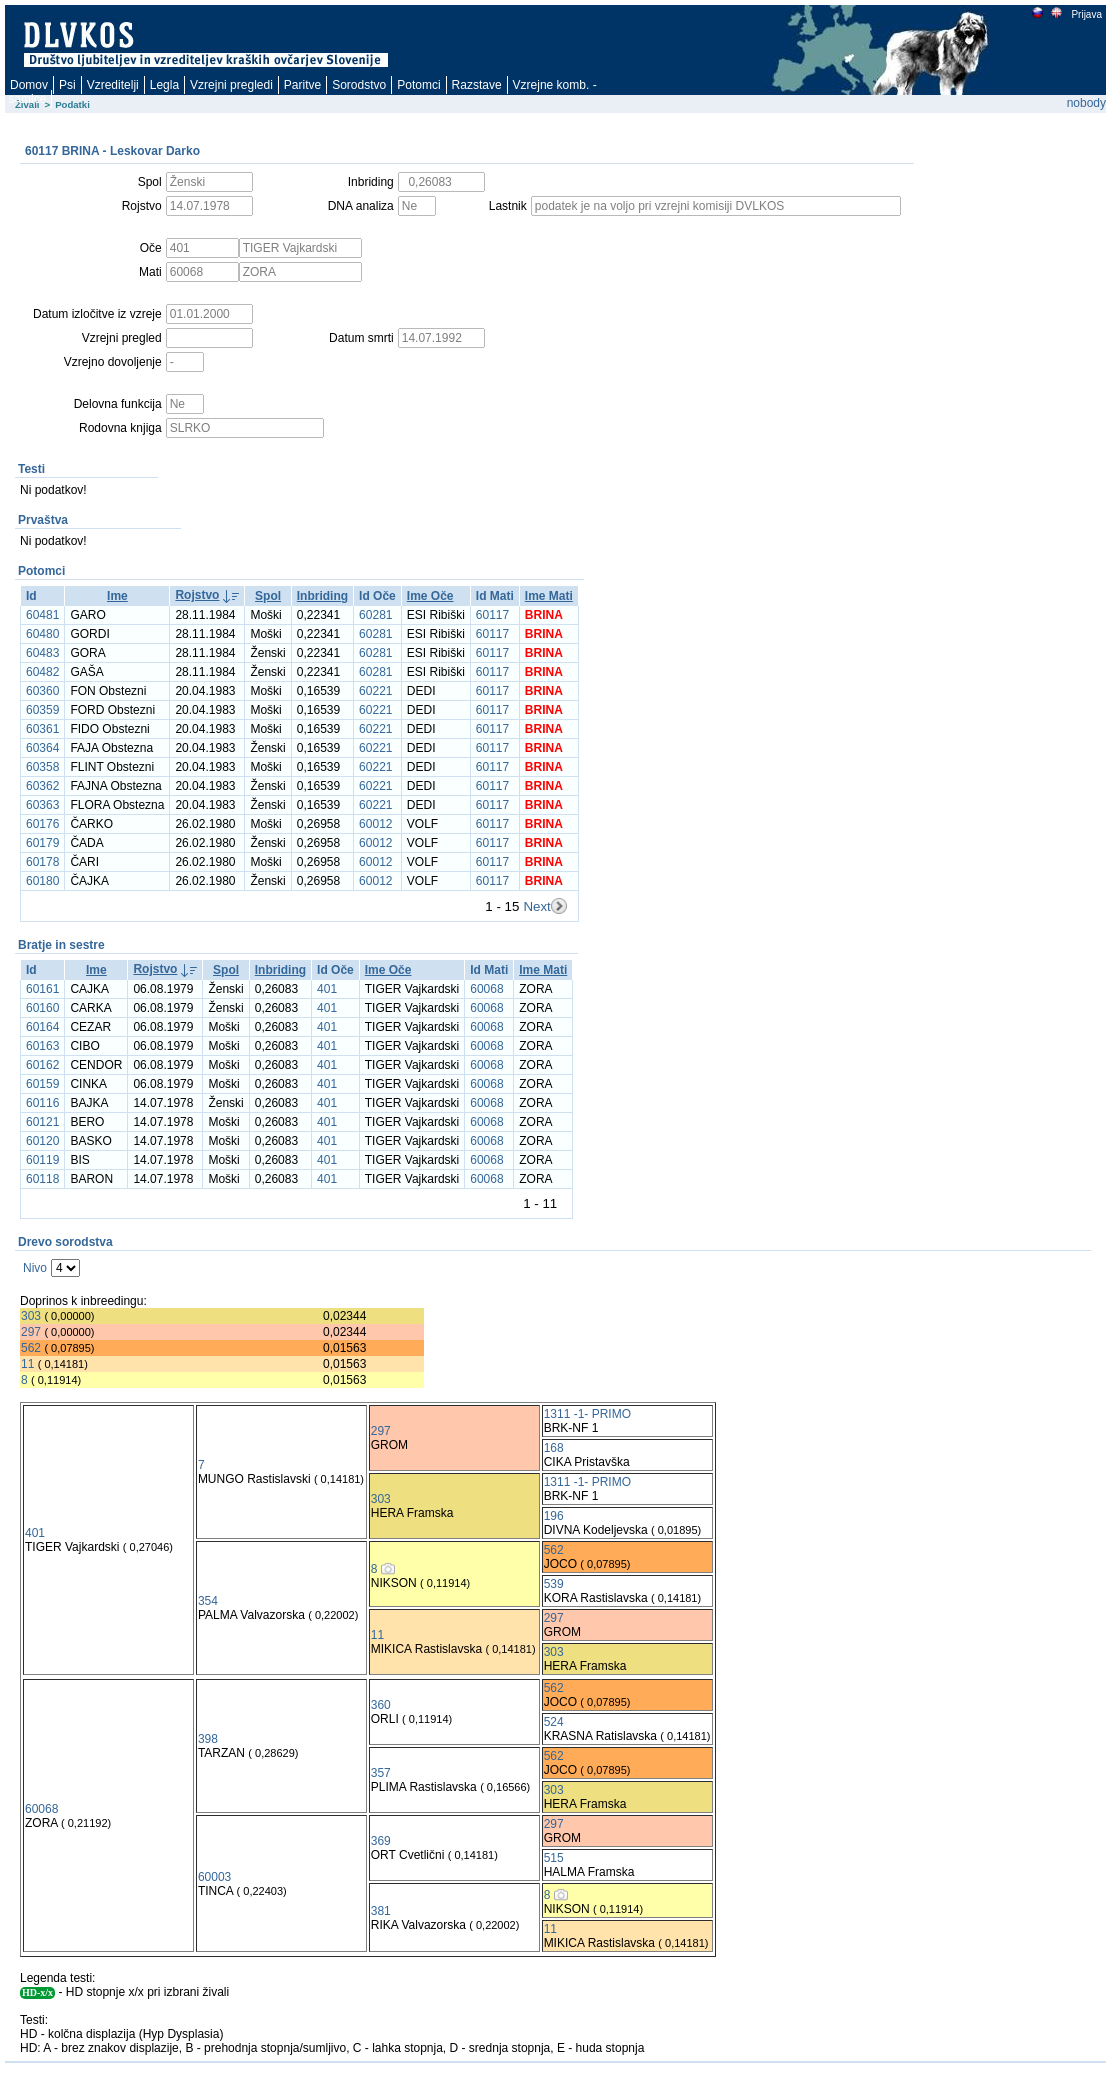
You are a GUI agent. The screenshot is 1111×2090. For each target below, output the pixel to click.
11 (27, 1364)
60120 (42, 1141)
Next (536, 906)
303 (31, 1316)
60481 (42, 615)
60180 (42, 881)
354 (208, 1601)
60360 (42, 691)
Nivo (35, 1268)
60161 (42, 989)
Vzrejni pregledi (231, 85)
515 (554, 1858)
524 (554, 1722)
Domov (29, 85)
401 (327, 989)
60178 (42, 862)
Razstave (477, 85)
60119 (42, 1160)
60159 (42, 1084)
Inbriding (322, 596)
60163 (42, 1046)
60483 (42, 653)
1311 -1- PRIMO (587, 1414)
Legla (164, 85)
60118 (42, 1179)
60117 (492, 615)
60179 (42, 843)
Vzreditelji (113, 85)
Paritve (302, 85)
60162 (42, 1065)
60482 (42, 672)
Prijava (1086, 14)
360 (381, 1705)
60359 (42, 710)
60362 (42, 786)
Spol (268, 596)
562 (31, 1348)
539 (554, 1584)
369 (381, 1841)
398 (208, 1739)
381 (381, 1911)
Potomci (418, 85)
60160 (42, 1008)
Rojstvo (197, 595)
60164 (42, 1027)
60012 (375, 824)
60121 (42, 1122)
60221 (375, 691)
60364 (42, 748)
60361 (42, 729)
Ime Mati (549, 596)
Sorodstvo (359, 85)
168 (554, 1448)
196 (554, 1516)
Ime (117, 596)
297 (31, 1332)
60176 (42, 824)
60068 (486, 989)
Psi (67, 85)
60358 (42, 767)
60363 (42, 805)
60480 (42, 634)
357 (381, 1773)
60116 (42, 1103)
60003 (214, 1877)
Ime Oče (430, 596)
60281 (375, 615)
